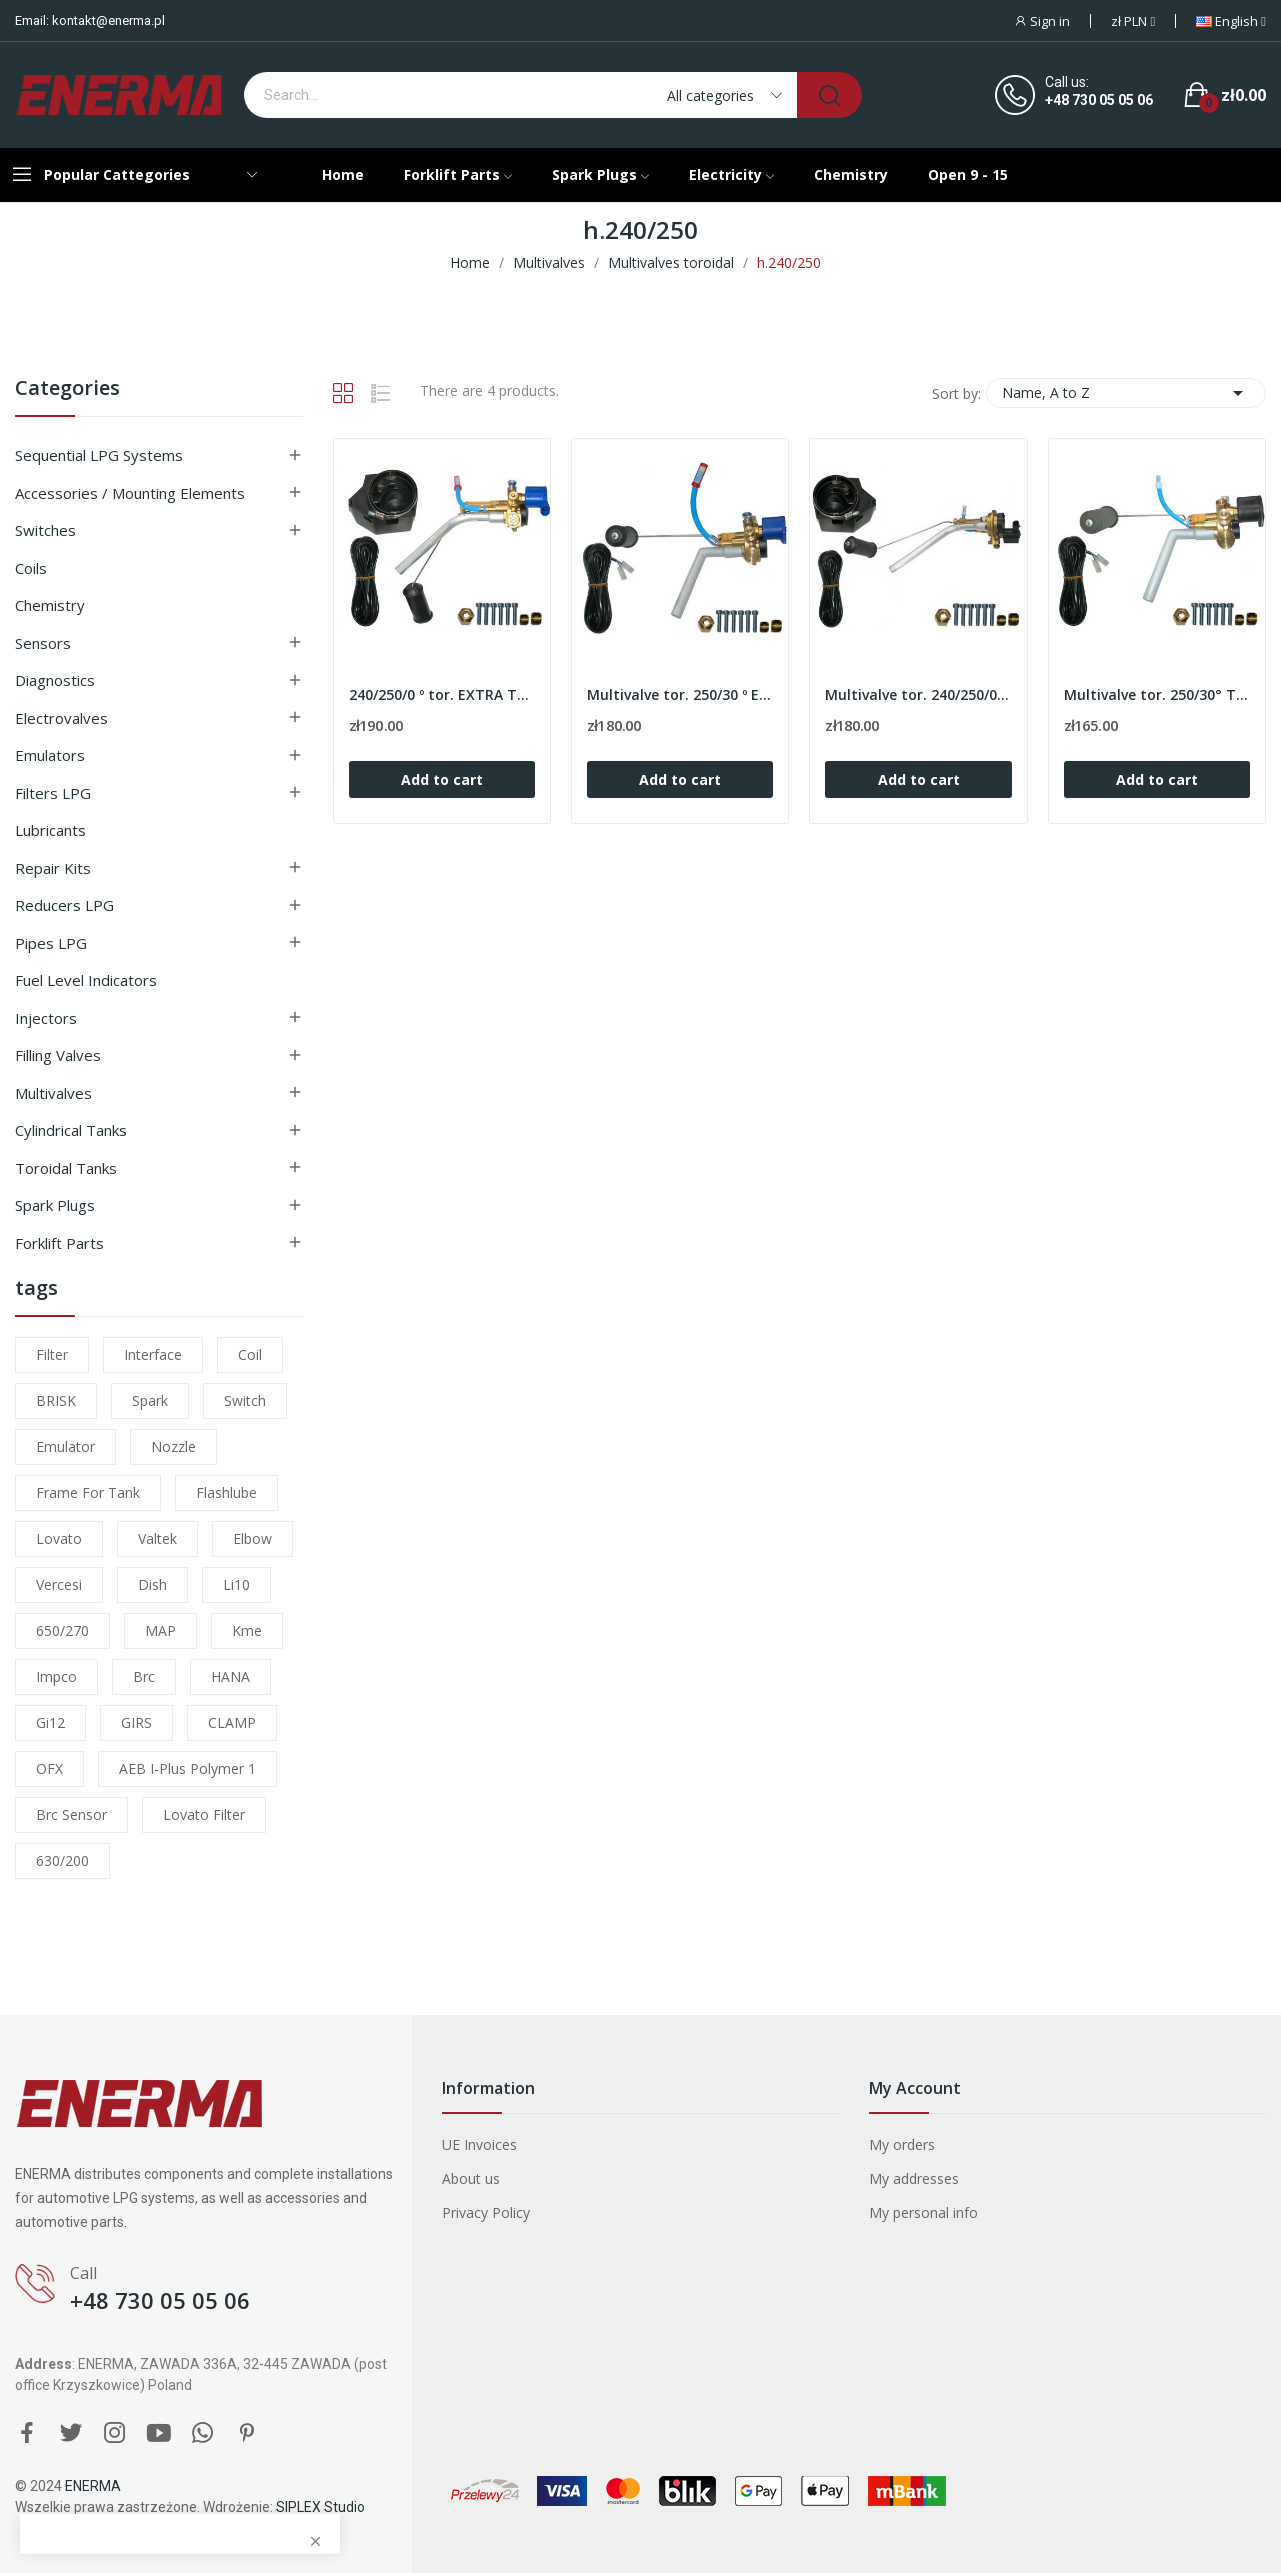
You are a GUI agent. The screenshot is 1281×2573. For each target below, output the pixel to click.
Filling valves (58, 1055)
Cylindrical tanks (71, 1130)
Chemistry (50, 605)
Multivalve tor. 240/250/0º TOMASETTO (918, 694)
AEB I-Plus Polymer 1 (187, 1768)
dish (152, 1584)
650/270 (62, 1630)
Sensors (43, 643)
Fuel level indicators (86, 980)
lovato (59, 1538)
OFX (49, 1768)
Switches (45, 530)
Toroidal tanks (66, 1168)
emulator (65, 1446)
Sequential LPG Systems (99, 455)
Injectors (46, 1018)
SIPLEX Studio (320, 2507)
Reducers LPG (64, 905)
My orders (902, 2144)
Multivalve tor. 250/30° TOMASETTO (1157, 694)
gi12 (50, 1722)
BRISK (56, 1400)
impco (56, 1676)
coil (250, 1354)
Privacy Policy (486, 2212)
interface (153, 1354)
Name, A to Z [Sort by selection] (1126, 393)
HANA (230, 1676)
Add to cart (442, 779)
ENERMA (93, 2486)
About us (471, 2178)
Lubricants (50, 830)
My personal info (923, 2212)
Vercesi (59, 1584)
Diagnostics (55, 680)
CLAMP (232, 1722)
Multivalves (53, 1093)
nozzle (173, 1446)
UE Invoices (479, 2144)
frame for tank (88, 1492)
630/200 (62, 1860)
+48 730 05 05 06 (1099, 100)
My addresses (914, 2178)
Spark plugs (55, 1205)
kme (247, 1630)
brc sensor (71, 1814)
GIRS (136, 1722)
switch (245, 1400)
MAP (160, 1630)
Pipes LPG (51, 943)
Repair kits (53, 868)
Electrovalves (61, 718)
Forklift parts (59, 1243)
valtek (157, 1538)
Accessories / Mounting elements (130, 493)
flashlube (226, 1492)
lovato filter (204, 1814)
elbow (252, 1538)
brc (144, 1676)
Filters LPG (53, 793)
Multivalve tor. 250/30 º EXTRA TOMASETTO (680, 694)
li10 (236, 1584)
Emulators (50, 755)
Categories (67, 389)
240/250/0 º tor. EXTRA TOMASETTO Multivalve (442, 694)
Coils (31, 568)
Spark (150, 1400)
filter (52, 1354)
